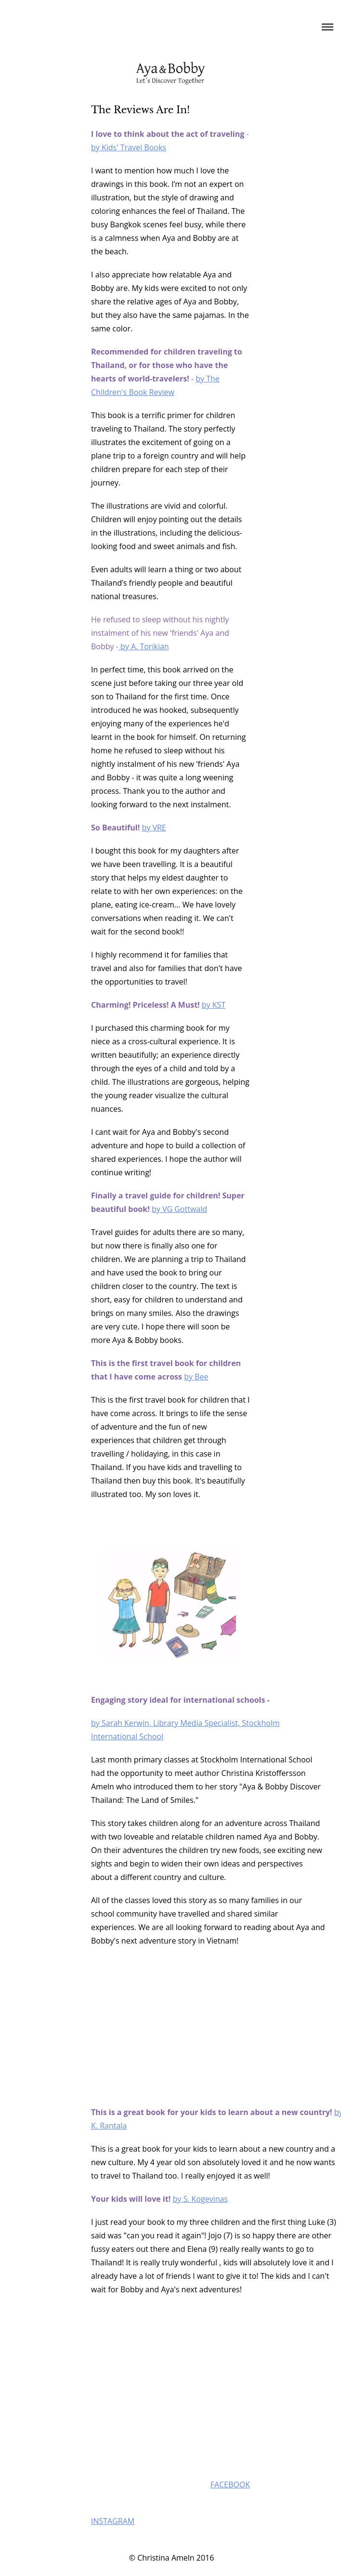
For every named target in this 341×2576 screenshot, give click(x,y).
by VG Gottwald (179, 1209)
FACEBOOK (230, 2484)
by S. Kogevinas (200, 2199)
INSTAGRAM (112, 2521)
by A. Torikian (143, 646)
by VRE (154, 827)
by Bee (196, 1376)
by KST (213, 1004)
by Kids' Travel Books (128, 147)
